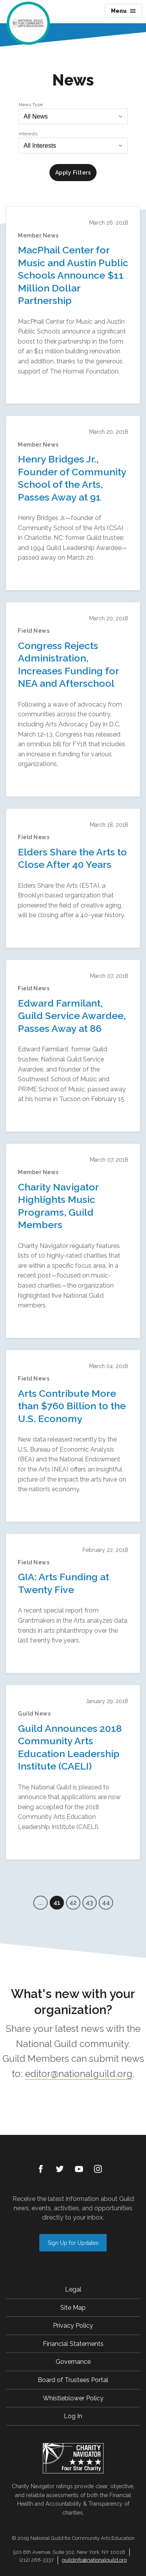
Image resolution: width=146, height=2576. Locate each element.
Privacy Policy (73, 2325)
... (40, 1902)
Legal (73, 2289)
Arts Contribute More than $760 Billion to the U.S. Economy (72, 1405)
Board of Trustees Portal (73, 2380)
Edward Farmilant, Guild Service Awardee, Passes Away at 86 (72, 1015)
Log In (73, 2416)
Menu (123, 11)
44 (106, 1902)
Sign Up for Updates (73, 2243)
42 (73, 1902)
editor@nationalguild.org (78, 2073)
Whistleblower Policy (73, 2398)
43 (89, 1902)
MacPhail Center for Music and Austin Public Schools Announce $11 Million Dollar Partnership (73, 275)
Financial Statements (73, 2343)
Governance (73, 2361)
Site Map (73, 2307)
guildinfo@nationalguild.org (94, 2560)
